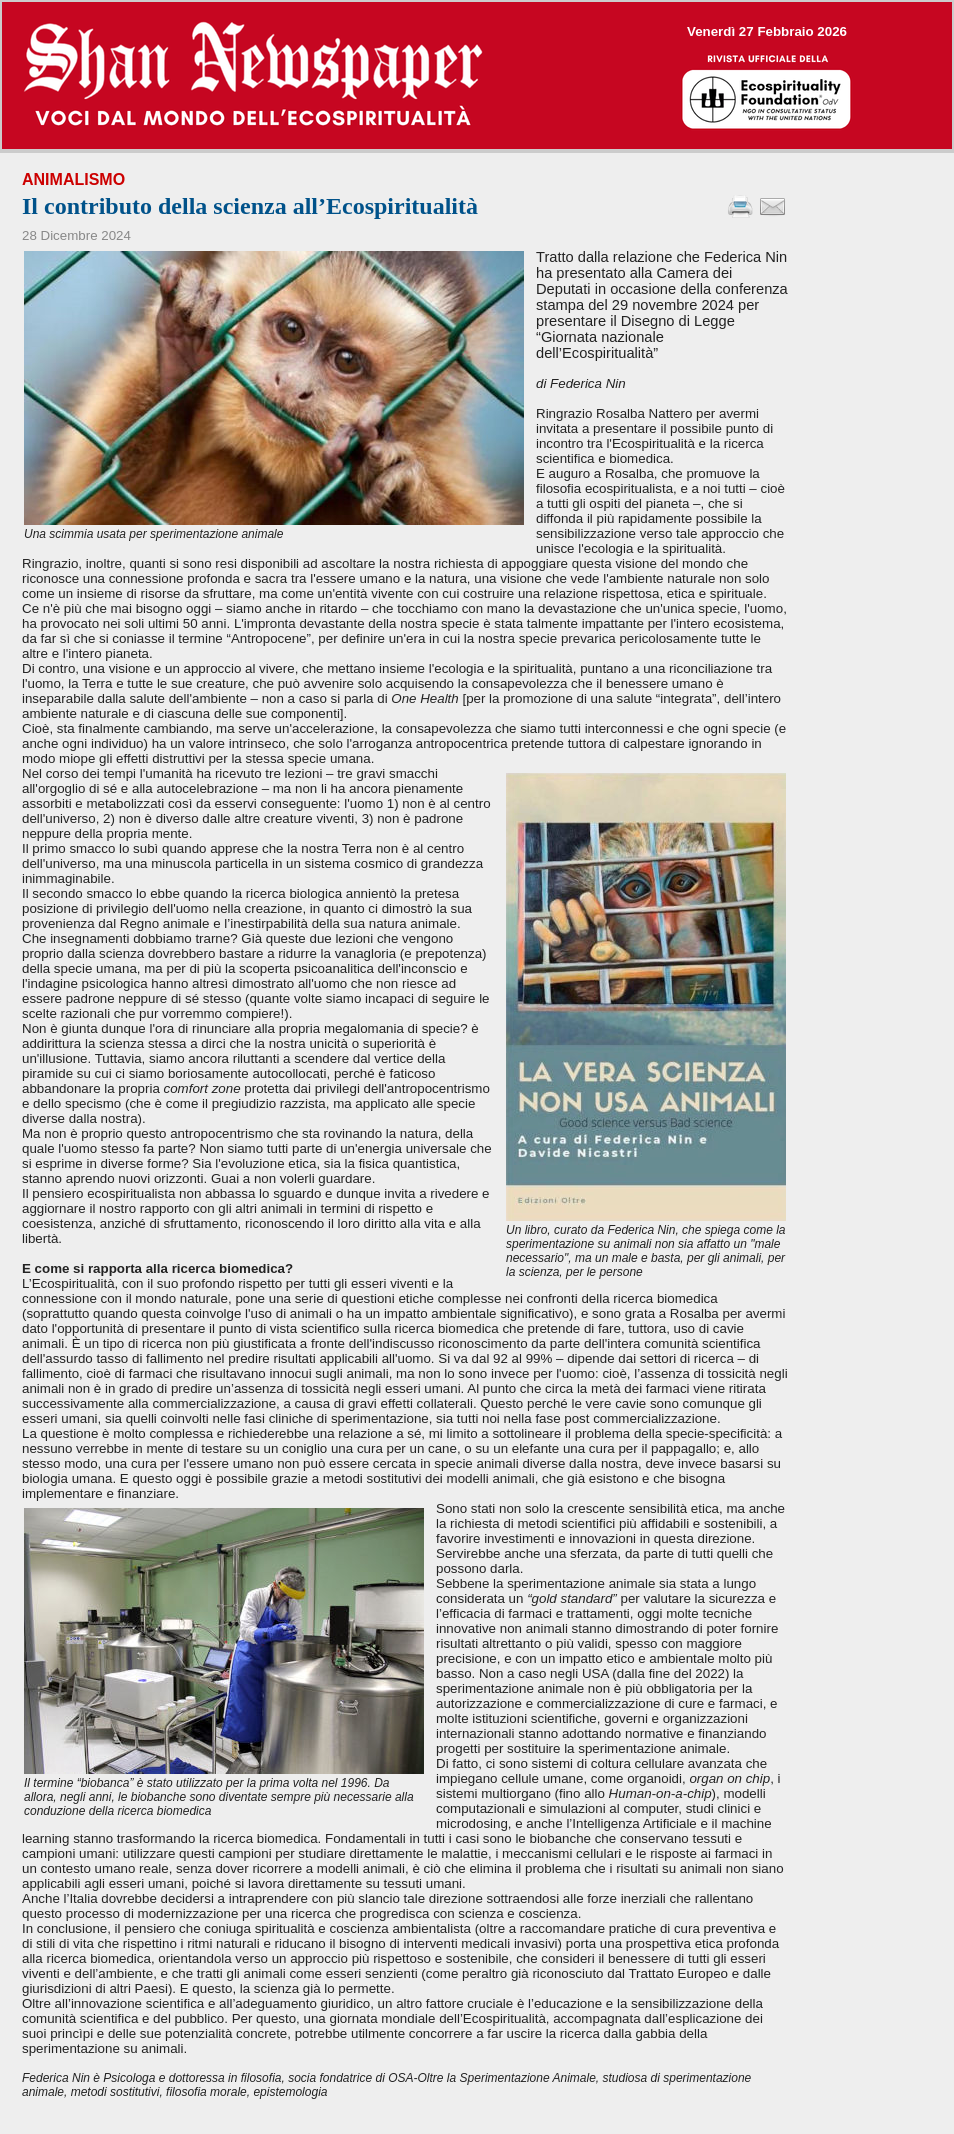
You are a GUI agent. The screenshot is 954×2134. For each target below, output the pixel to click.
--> (477, 75)
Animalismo (73, 179)
